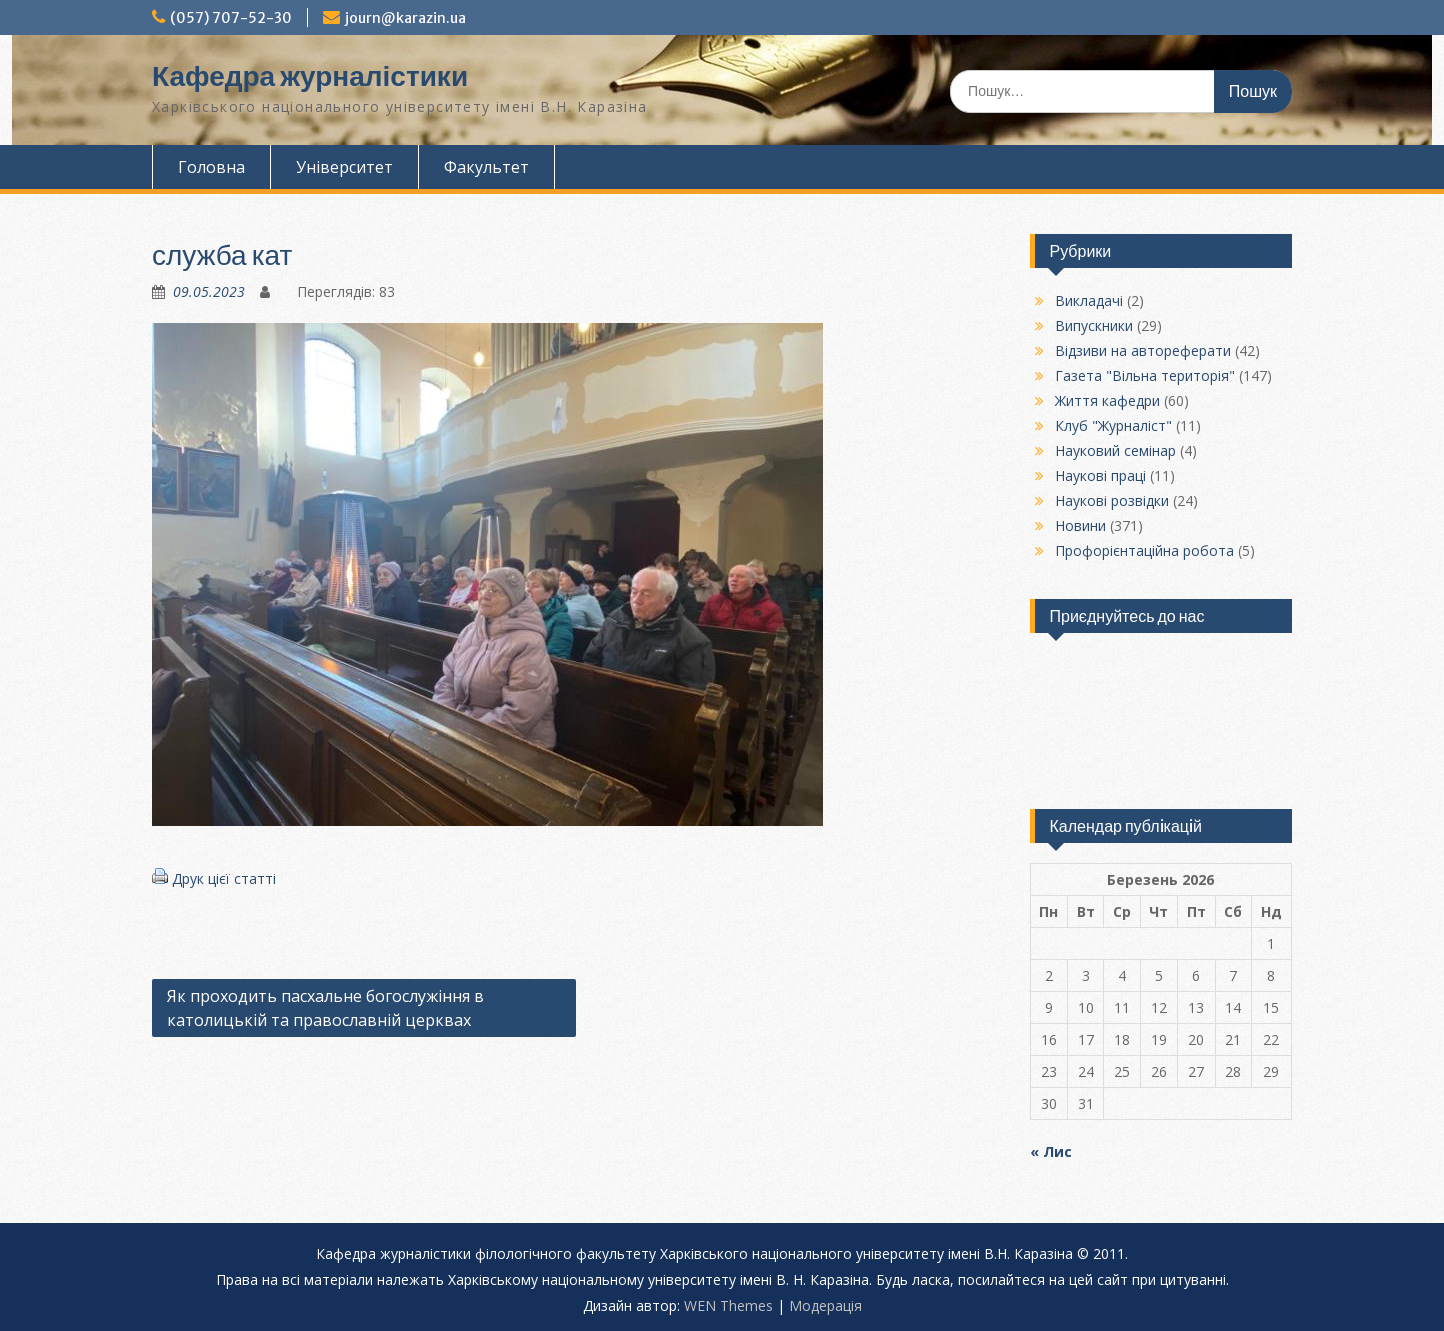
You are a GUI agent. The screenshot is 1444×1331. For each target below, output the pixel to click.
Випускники (1094, 325)
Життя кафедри (1107, 400)
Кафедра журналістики (310, 76)
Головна (211, 167)
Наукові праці (1100, 475)
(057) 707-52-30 (231, 18)
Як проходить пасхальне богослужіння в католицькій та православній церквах (325, 1008)
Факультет (486, 167)
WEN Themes (728, 1305)
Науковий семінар (1115, 450)
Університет (344, 167)
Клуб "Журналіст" (1113, 425)
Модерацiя (825, 1305)
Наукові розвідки (1112, 500)
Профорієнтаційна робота (1144, 550)
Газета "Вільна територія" (1145, 375)
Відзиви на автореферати (1143, 350)
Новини (1080, 525)
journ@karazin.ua (405, 18)
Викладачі (1089, 300)
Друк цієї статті (224, 878)
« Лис (1051, 1151)
